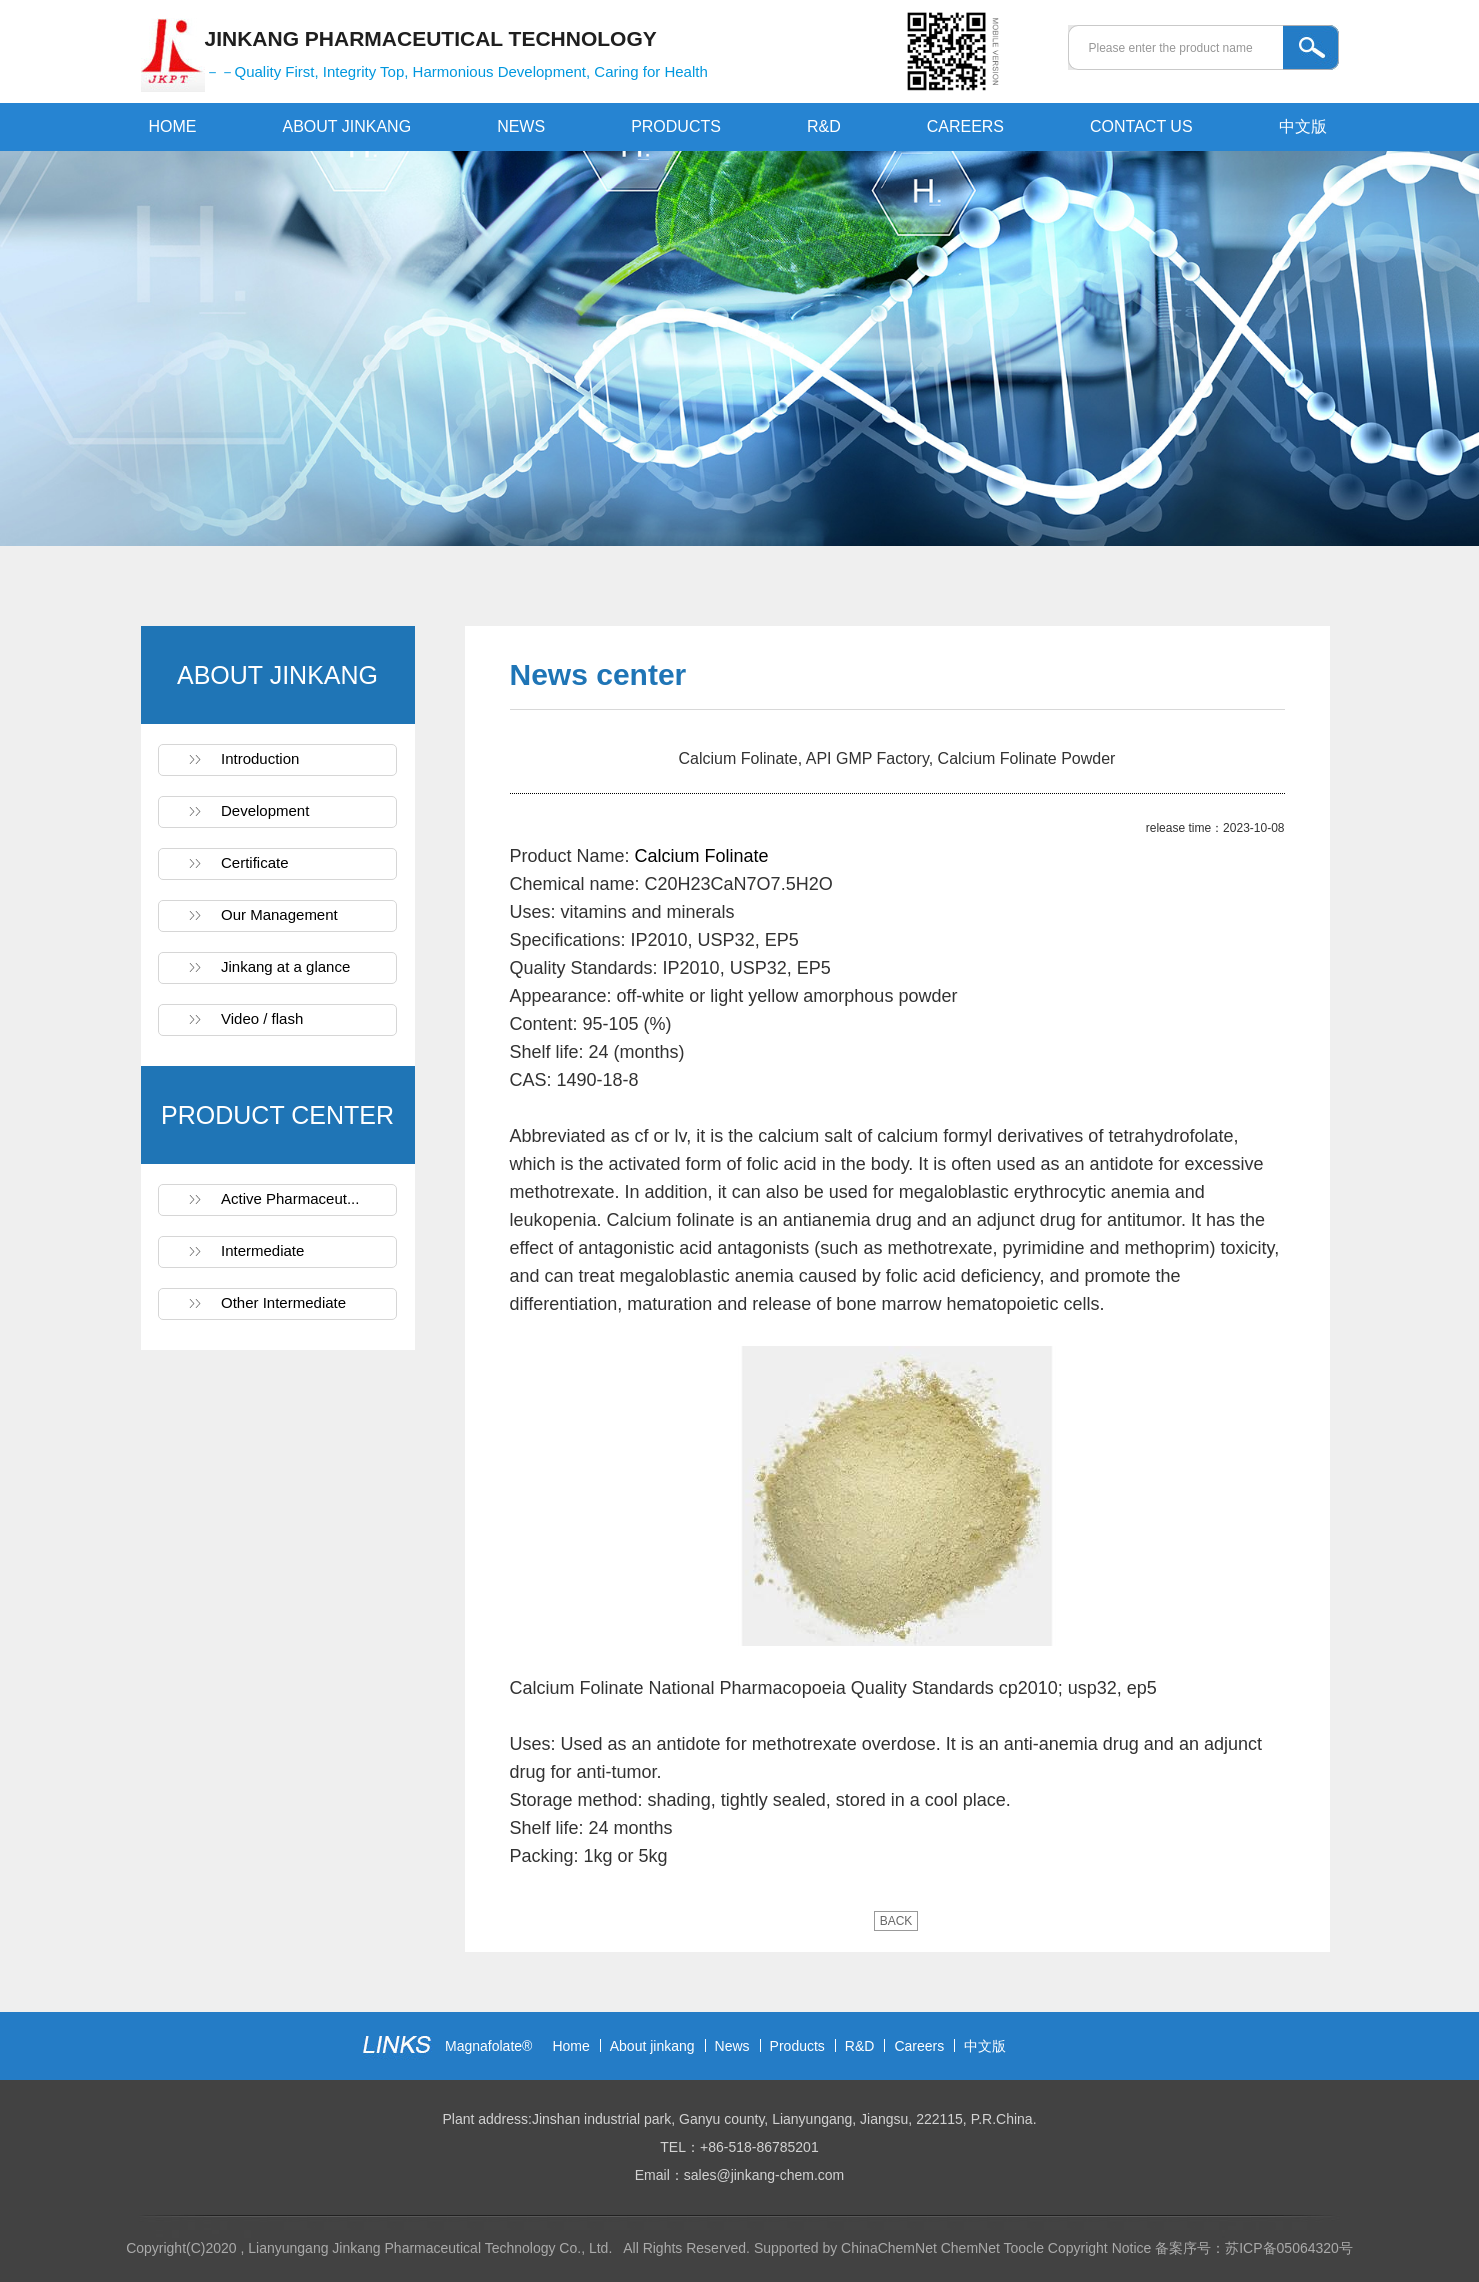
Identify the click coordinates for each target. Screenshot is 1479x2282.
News (732, 2046)
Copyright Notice (1100, 2248)
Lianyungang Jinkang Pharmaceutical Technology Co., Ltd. (432, 2248)
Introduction (260, 758)
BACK (896, 1921)
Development (265, 810)
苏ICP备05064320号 (1289, 2248)
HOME (173, 126)
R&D (824, 126)
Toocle (1023, 2248)
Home (570, 2046)
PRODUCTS (676, 126)
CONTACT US (1141, 126)
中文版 (1303, 126)
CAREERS (965, 126)
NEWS (521, 126)
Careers (919, 2046)
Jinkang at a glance (285, 966)
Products (797, 2046)
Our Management (279, 914)
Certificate (255, 862)
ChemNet (970, 2248)
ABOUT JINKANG (347, 126)
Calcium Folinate (702, 856)
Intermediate (262, 1250)
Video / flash (262, 1018)
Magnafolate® (488, 2046)
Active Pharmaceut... (290, 1198)
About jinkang (652, 2046)
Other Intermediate (283, 1302)
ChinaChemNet (889, 2248)
